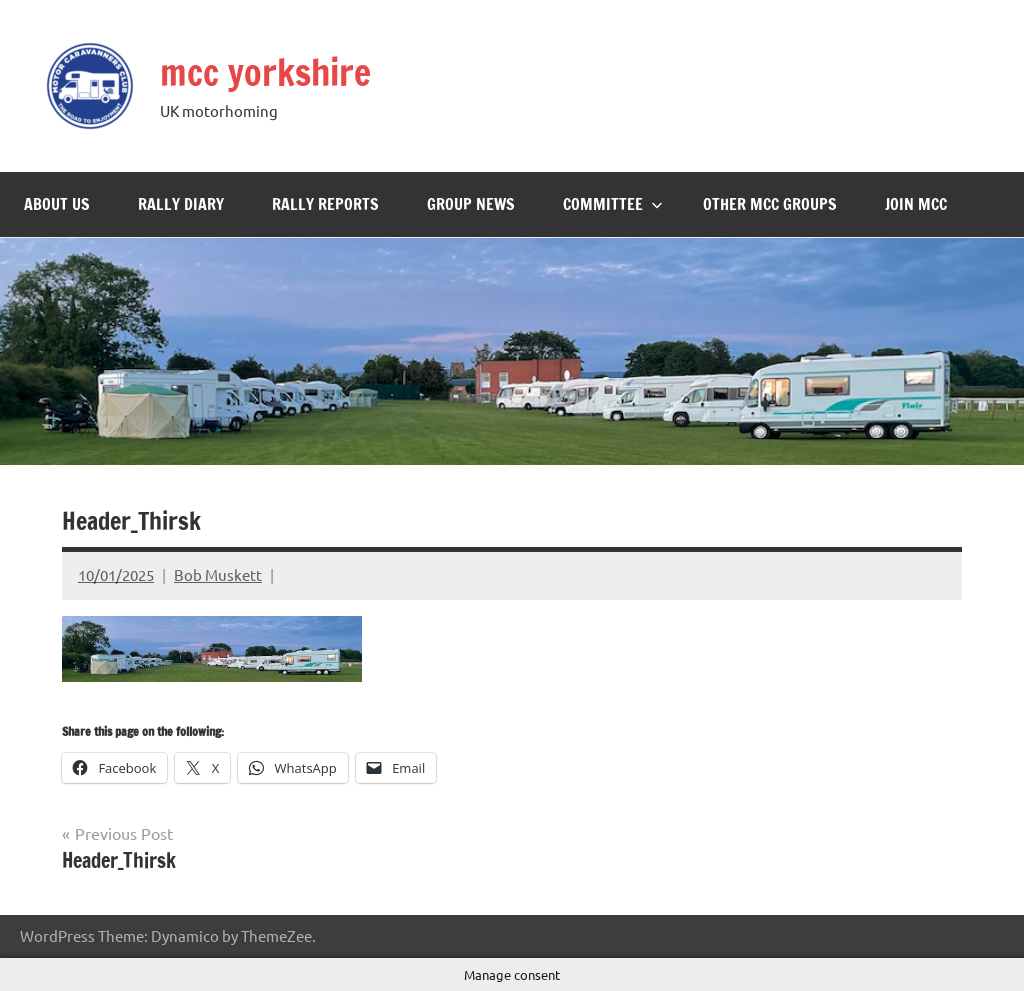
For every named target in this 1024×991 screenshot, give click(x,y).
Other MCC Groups (770, 204)
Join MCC (916, 204)
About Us (57, 204)
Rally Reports (325, 204)
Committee (613, 204)
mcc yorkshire (265, 72)
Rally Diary (181, 204)
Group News (471, 204)
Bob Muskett (218, 574)
